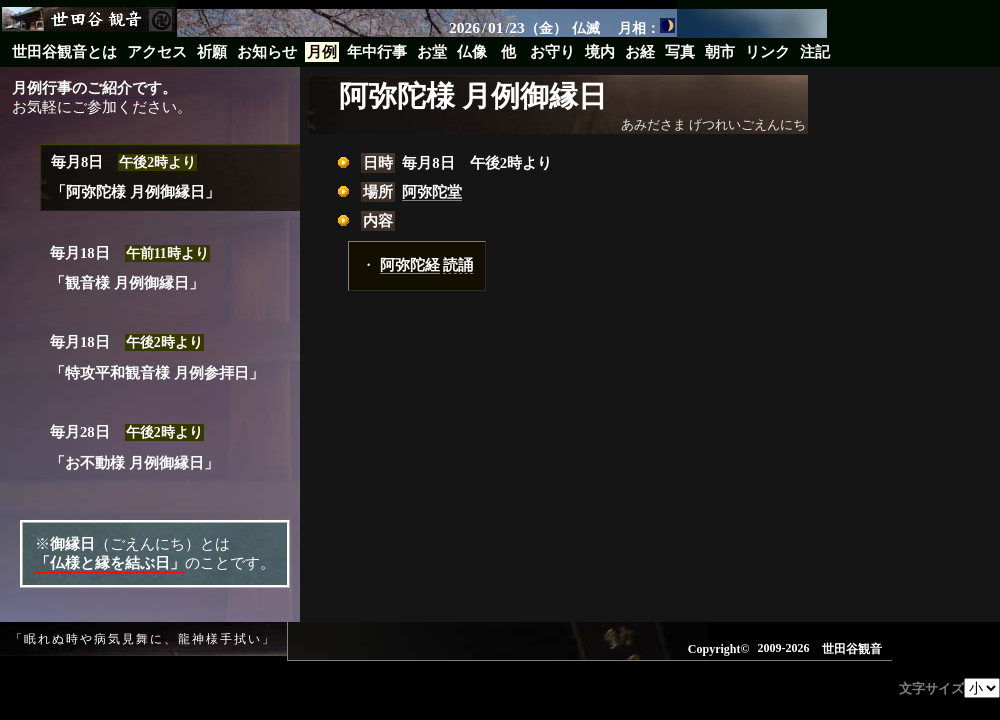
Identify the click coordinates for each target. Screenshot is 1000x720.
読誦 (458, 265)
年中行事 (377, 52)
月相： (646, 27)
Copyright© (719, 649)
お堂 (432, 52)
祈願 (212, 52)
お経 (640, 52)
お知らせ (267, 52)
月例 (322, 52)
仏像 (472, 52)
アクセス (157, 52)
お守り (552, 52)
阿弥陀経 (410, 265)
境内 (600, 52)
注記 (815, 52)
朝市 (720, 52)
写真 (680, 52)
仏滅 (586, 28)
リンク (767, 52)
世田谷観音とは (64, 52)
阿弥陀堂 (432, 192)
